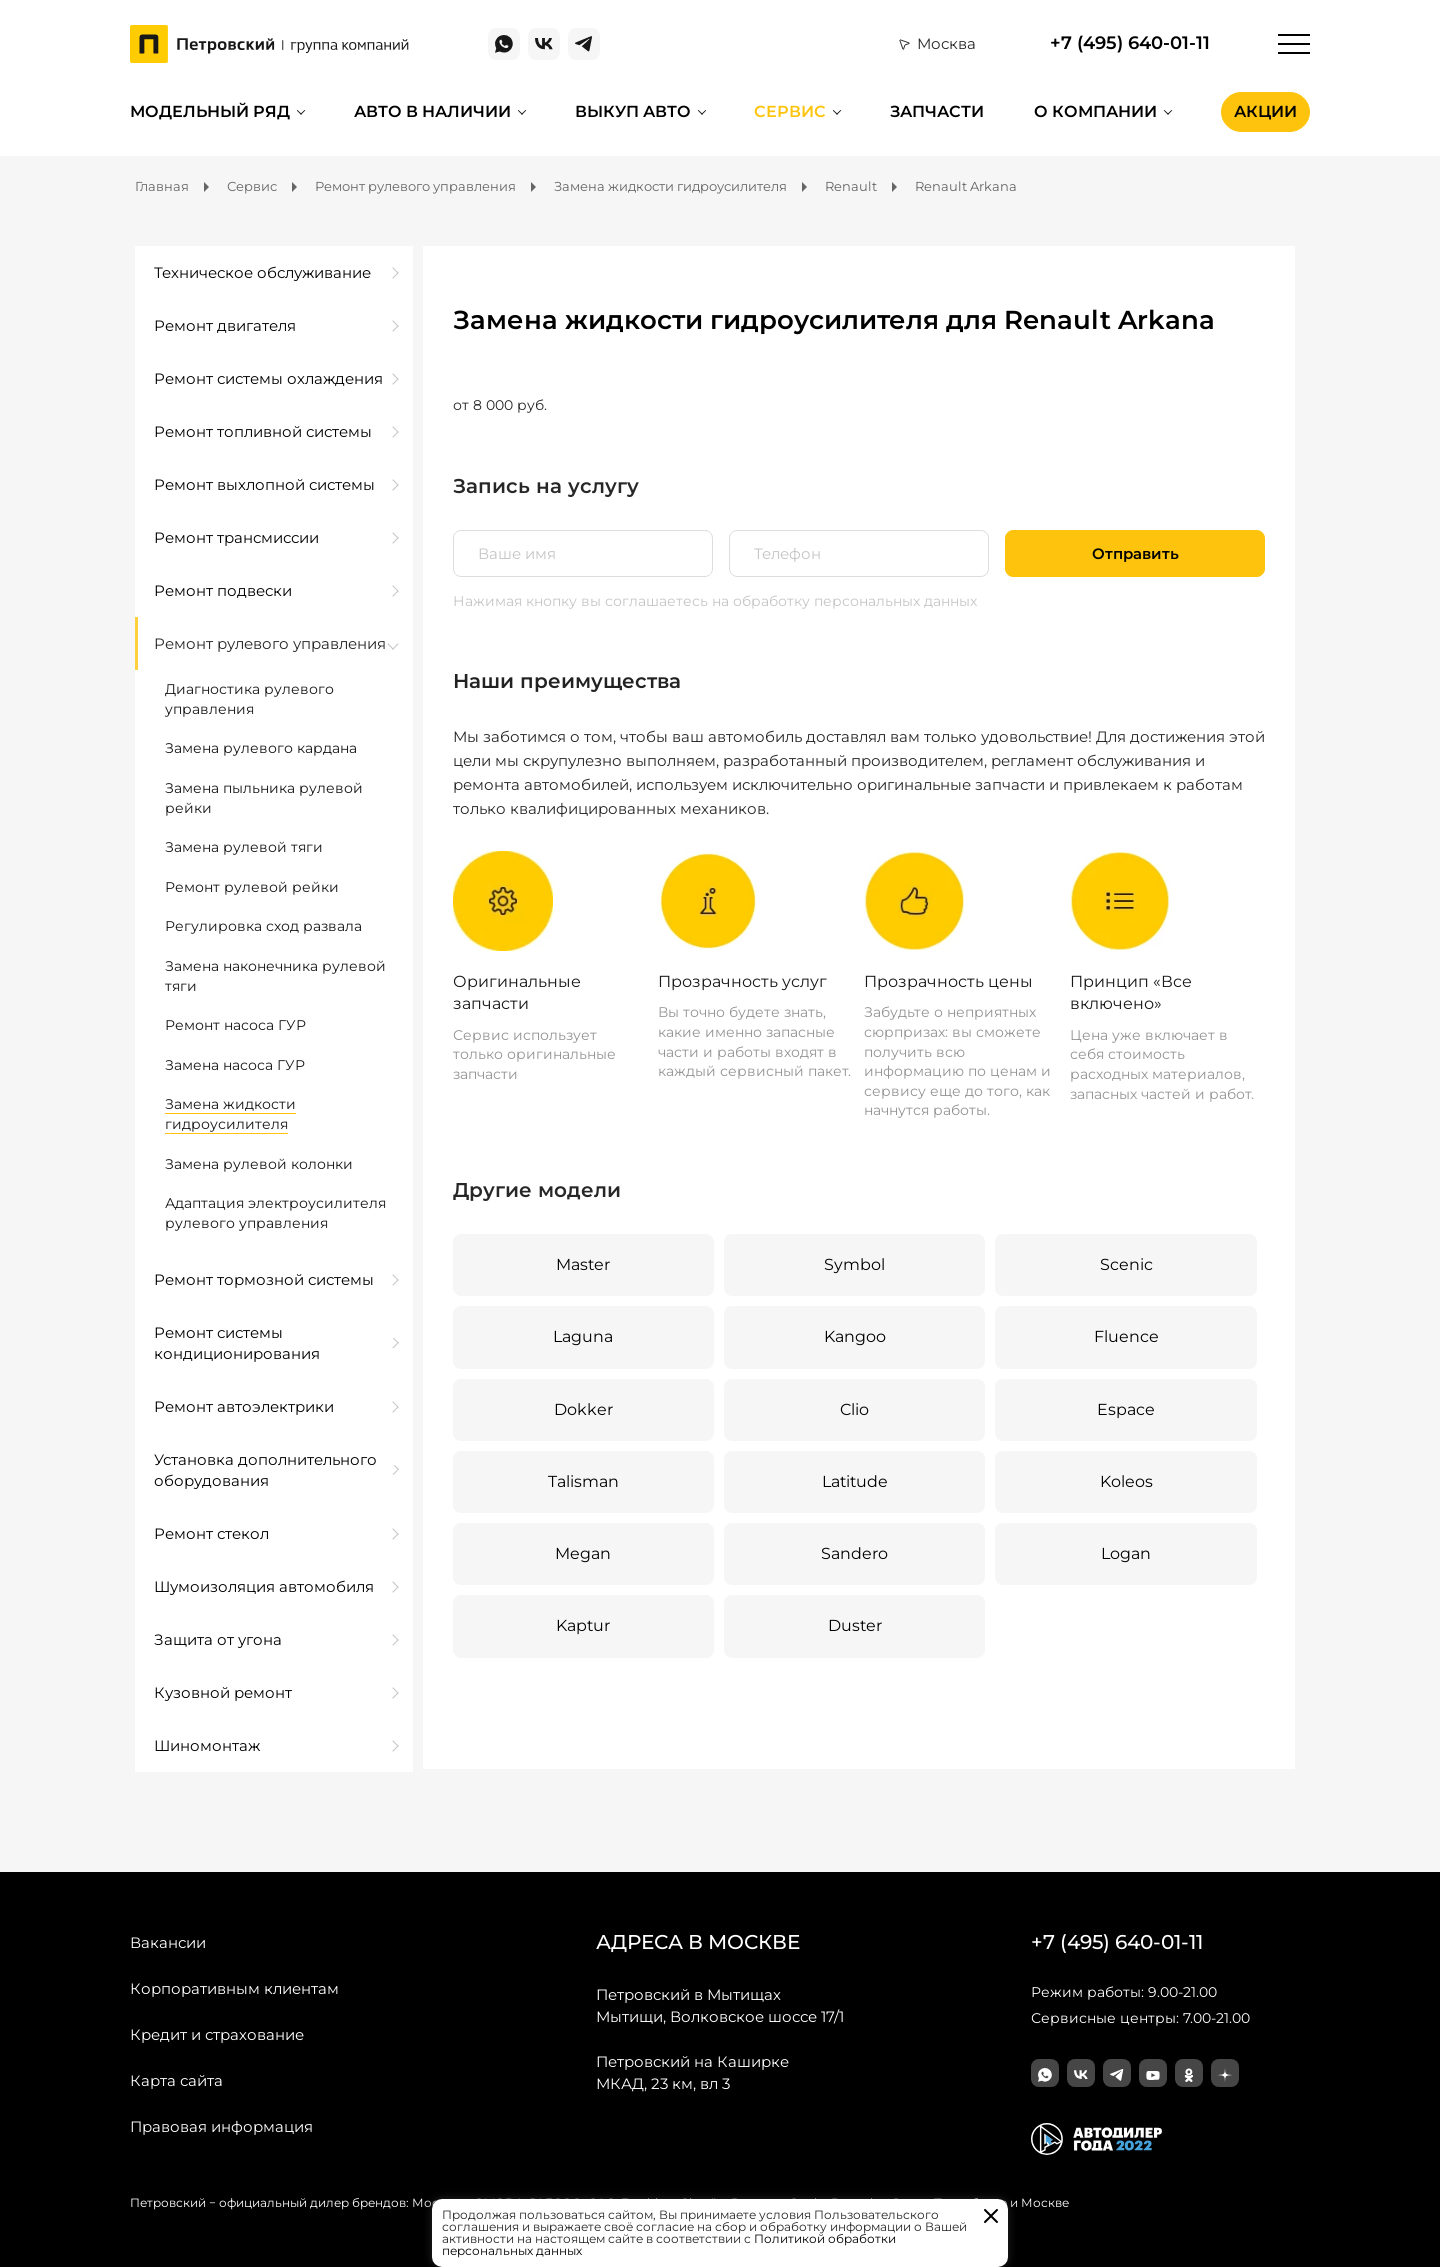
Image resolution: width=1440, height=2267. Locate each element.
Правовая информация (221, 2126)
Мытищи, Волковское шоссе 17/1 (720, 2005)
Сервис (790, 111)
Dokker (583, 1409)
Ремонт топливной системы (263, 431)
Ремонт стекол (211, 1533)
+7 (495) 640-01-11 (1130, 43)
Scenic (1126, 1264)
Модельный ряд (210, 111)
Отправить (1135, 553)
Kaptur (583, 1626)
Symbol (854, 1264)
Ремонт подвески (223, 590)
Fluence (1126, 1336)
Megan (583, 1553)
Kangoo (855, 1336)
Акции (1265, 111)
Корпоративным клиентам (234, 1988)
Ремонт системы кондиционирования (237, 1343)
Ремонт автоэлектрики (244, 1406)
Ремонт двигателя (225, 325)
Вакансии (168, 1942)
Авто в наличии (432, 111)
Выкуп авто (633, 111)
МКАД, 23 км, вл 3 (692, 2072)
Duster (854, 1626)
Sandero (854, 1553)
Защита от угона (218, 1639)
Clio (855, 1409)
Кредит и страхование (217, 2034)
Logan (1126, 1553)
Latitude (855, 1481)
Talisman (583, 1481)
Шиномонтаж (207, 1745)
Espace (1126, 1409)
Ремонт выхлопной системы (264, 484)
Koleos (1126, 1481)
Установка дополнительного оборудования (265, 1470)
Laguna (583, 1336)
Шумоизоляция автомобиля (264, 1586)
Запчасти (937, 111)
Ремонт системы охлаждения (268, 378)
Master (583, 1264)
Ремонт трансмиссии (236, 537)
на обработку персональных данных (844, 601)
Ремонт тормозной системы (264, 1279)
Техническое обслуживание (262, 272)
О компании (1095, 111)
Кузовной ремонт (223, 1692)
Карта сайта (176, 2080)
